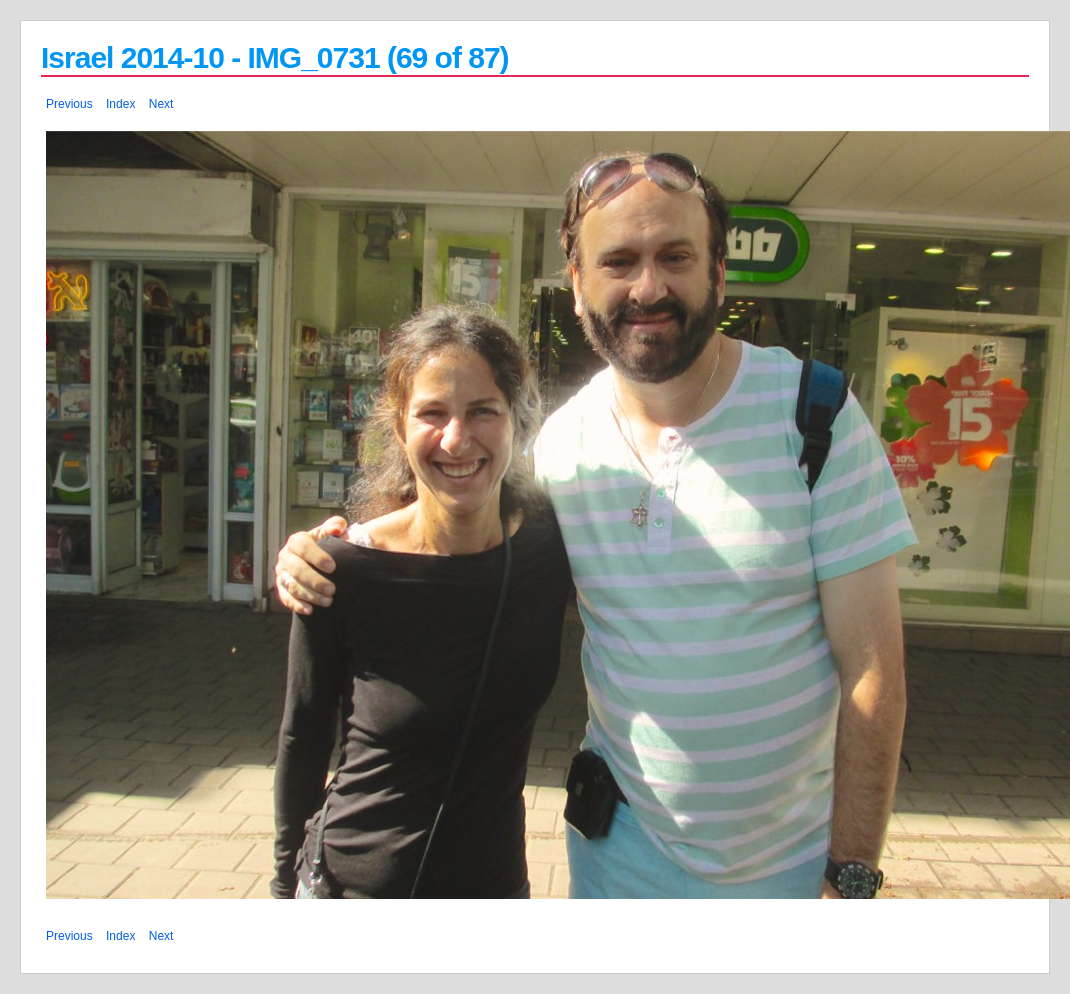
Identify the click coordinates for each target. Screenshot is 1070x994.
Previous (69, 104)
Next (161, 104)
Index (120, 104)
